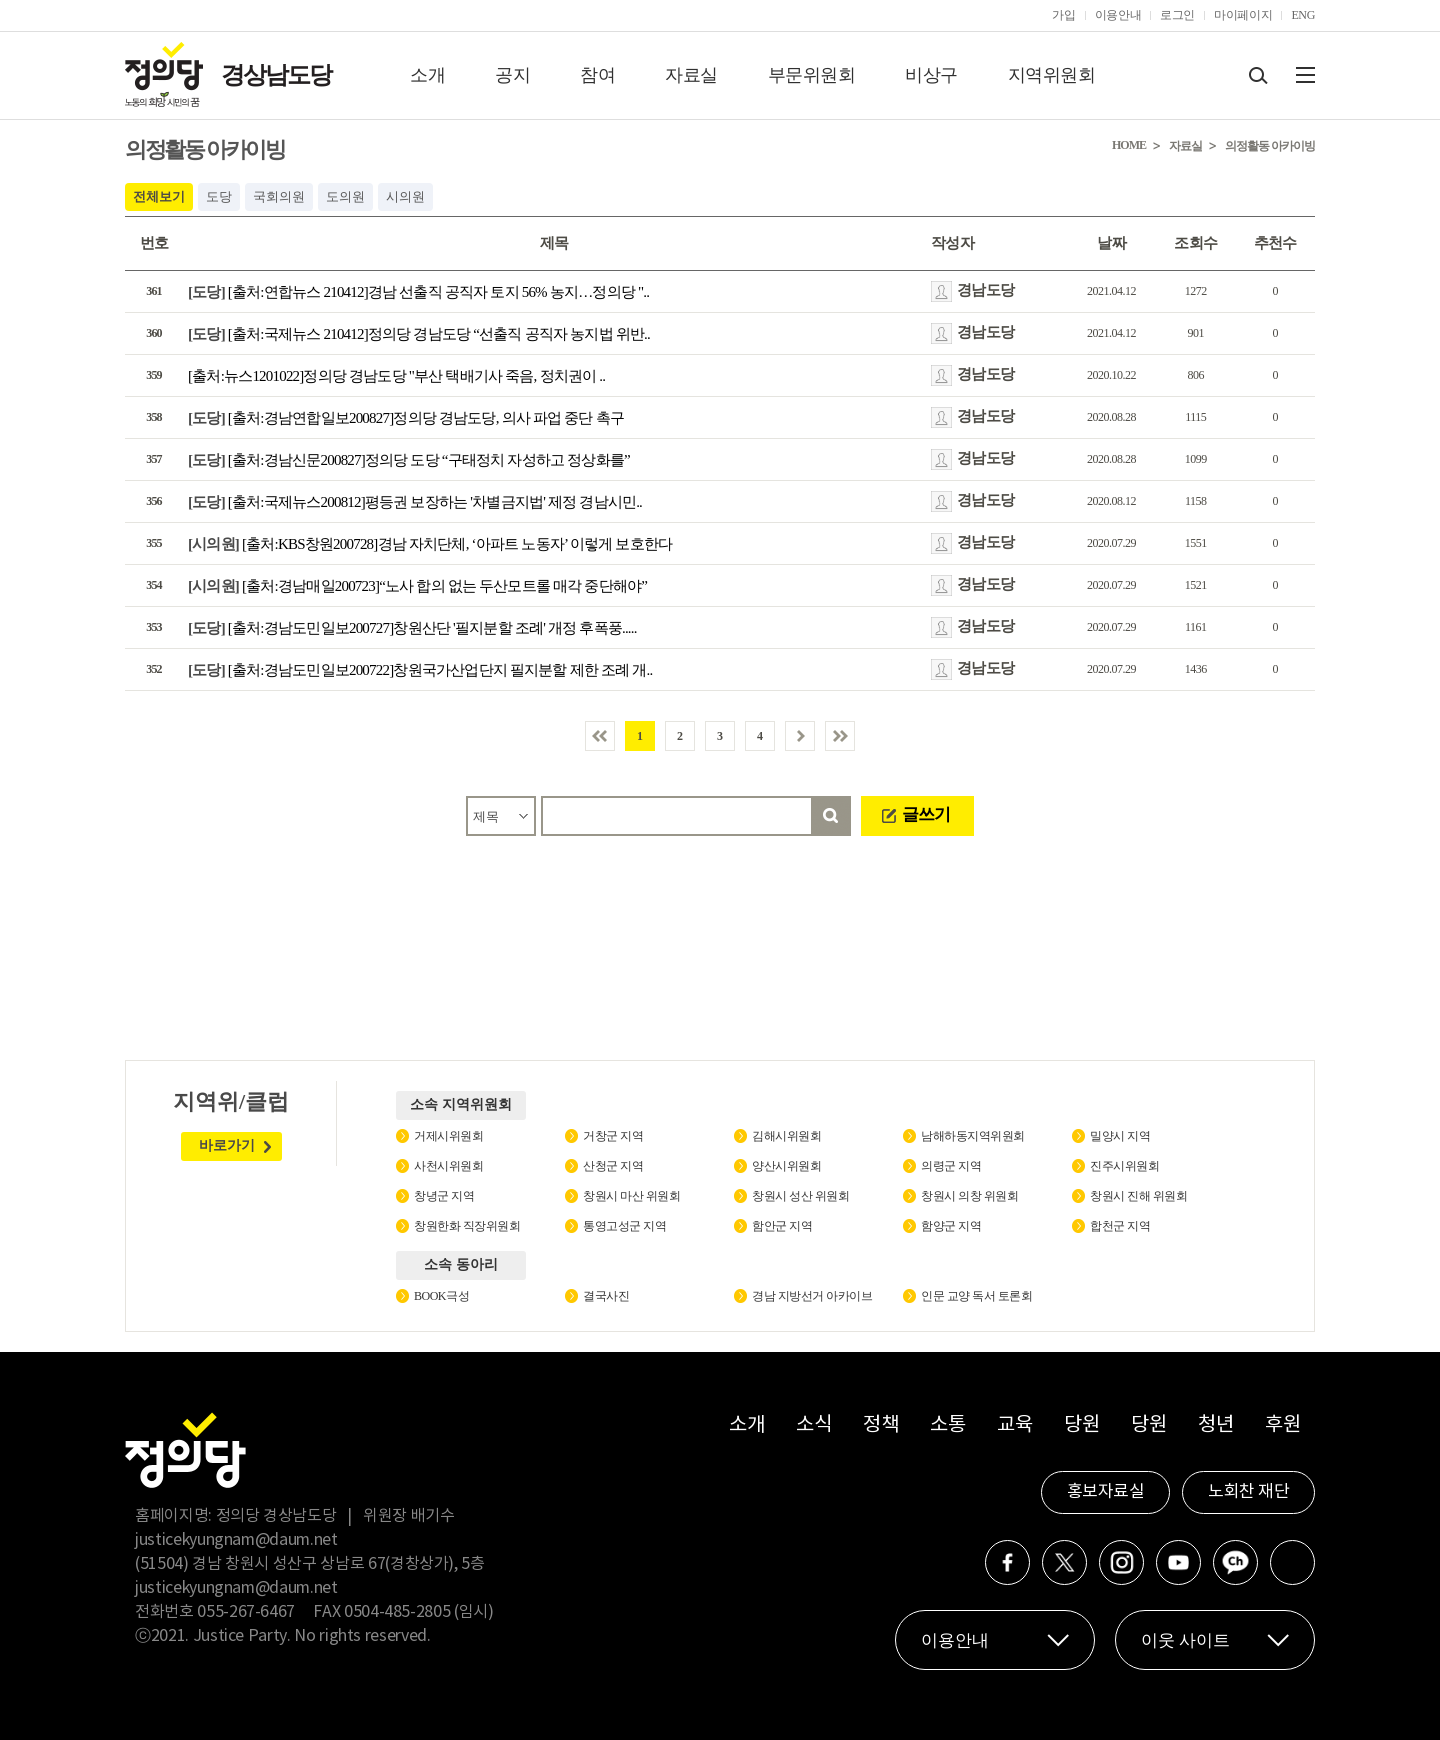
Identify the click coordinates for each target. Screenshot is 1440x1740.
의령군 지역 (951, 1166)
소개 (427, 75)
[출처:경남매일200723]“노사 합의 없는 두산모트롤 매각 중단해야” (417, 586)
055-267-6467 (246, 1612)
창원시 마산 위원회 (631, 1196)
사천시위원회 (448, 1166)
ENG (1303, 15)
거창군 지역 (613, 1136)
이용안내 (1118, 15)
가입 (1063, 15)
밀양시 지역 (1120, 1136)
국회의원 (279, 196)
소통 (947, 1425)
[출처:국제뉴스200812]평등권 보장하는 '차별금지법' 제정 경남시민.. (415, 502)
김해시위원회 (786, 1136)
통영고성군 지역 (624, 1226)
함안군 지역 (782, 1226)
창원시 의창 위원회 (969, 1196)
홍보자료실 (1106, 1492)
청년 (1215, 1425)
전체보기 (159, 196)
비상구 (931, 75)
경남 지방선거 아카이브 (812, 1296)
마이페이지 (1243, 15)
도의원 (345, 196)
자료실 (691, 75)
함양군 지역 (951, 1226)
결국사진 (606, 1296)
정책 (880, 1425)
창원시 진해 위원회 (1138, 1196)
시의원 (405, 196)
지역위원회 (1052, 75)
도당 (219, 196)
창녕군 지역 (444, 1196)
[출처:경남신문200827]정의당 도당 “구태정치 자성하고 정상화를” (409, 460)
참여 (597, 75)
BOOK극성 (441, 1296)
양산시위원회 (786, 1166)
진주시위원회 (1124, 1166)
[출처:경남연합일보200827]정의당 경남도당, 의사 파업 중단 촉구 (406, 418)
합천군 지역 (1120, 1226)
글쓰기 (926, 814)
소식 (813, 1425)
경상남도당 (276, 75)
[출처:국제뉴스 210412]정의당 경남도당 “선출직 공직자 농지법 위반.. (419, 334)
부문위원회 (812, 75)
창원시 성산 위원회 (800, 1196)
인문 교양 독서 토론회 (976, 1296)
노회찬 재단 (1248, 1492)
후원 (1282, 1425)
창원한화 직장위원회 (467, 1226)
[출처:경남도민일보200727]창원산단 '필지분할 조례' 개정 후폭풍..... (412, 628)
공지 (512, 75)
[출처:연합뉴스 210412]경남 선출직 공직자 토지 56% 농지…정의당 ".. (418, 292)
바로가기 (227, 1145)
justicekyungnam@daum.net (236, 1540)
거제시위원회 (448, 1136)
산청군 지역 (613, 1166)
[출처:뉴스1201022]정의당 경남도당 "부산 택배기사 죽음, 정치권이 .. (396, 376)
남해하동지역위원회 (973, 1136)
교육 (1014, 1425)
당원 (1081, 1425)
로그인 (1177, 15)
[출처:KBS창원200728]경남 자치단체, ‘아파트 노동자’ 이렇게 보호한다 (430, 544)
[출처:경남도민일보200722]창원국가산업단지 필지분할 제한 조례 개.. (420, 670)
